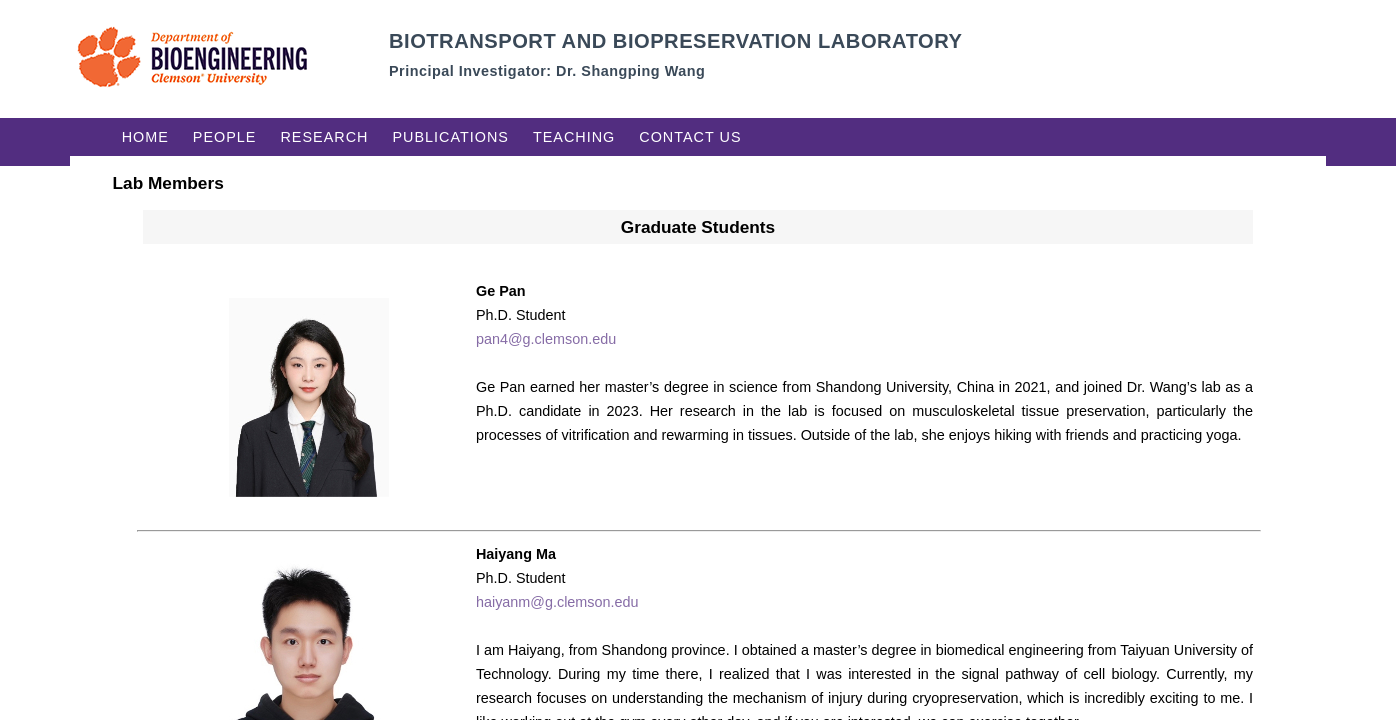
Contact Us (690, 137)
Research (324, 137)
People (225, 137)
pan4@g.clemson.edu (546, 339)
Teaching (574, 137)
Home (145, 137)
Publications (450, 137)
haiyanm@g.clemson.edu (557, 602)
